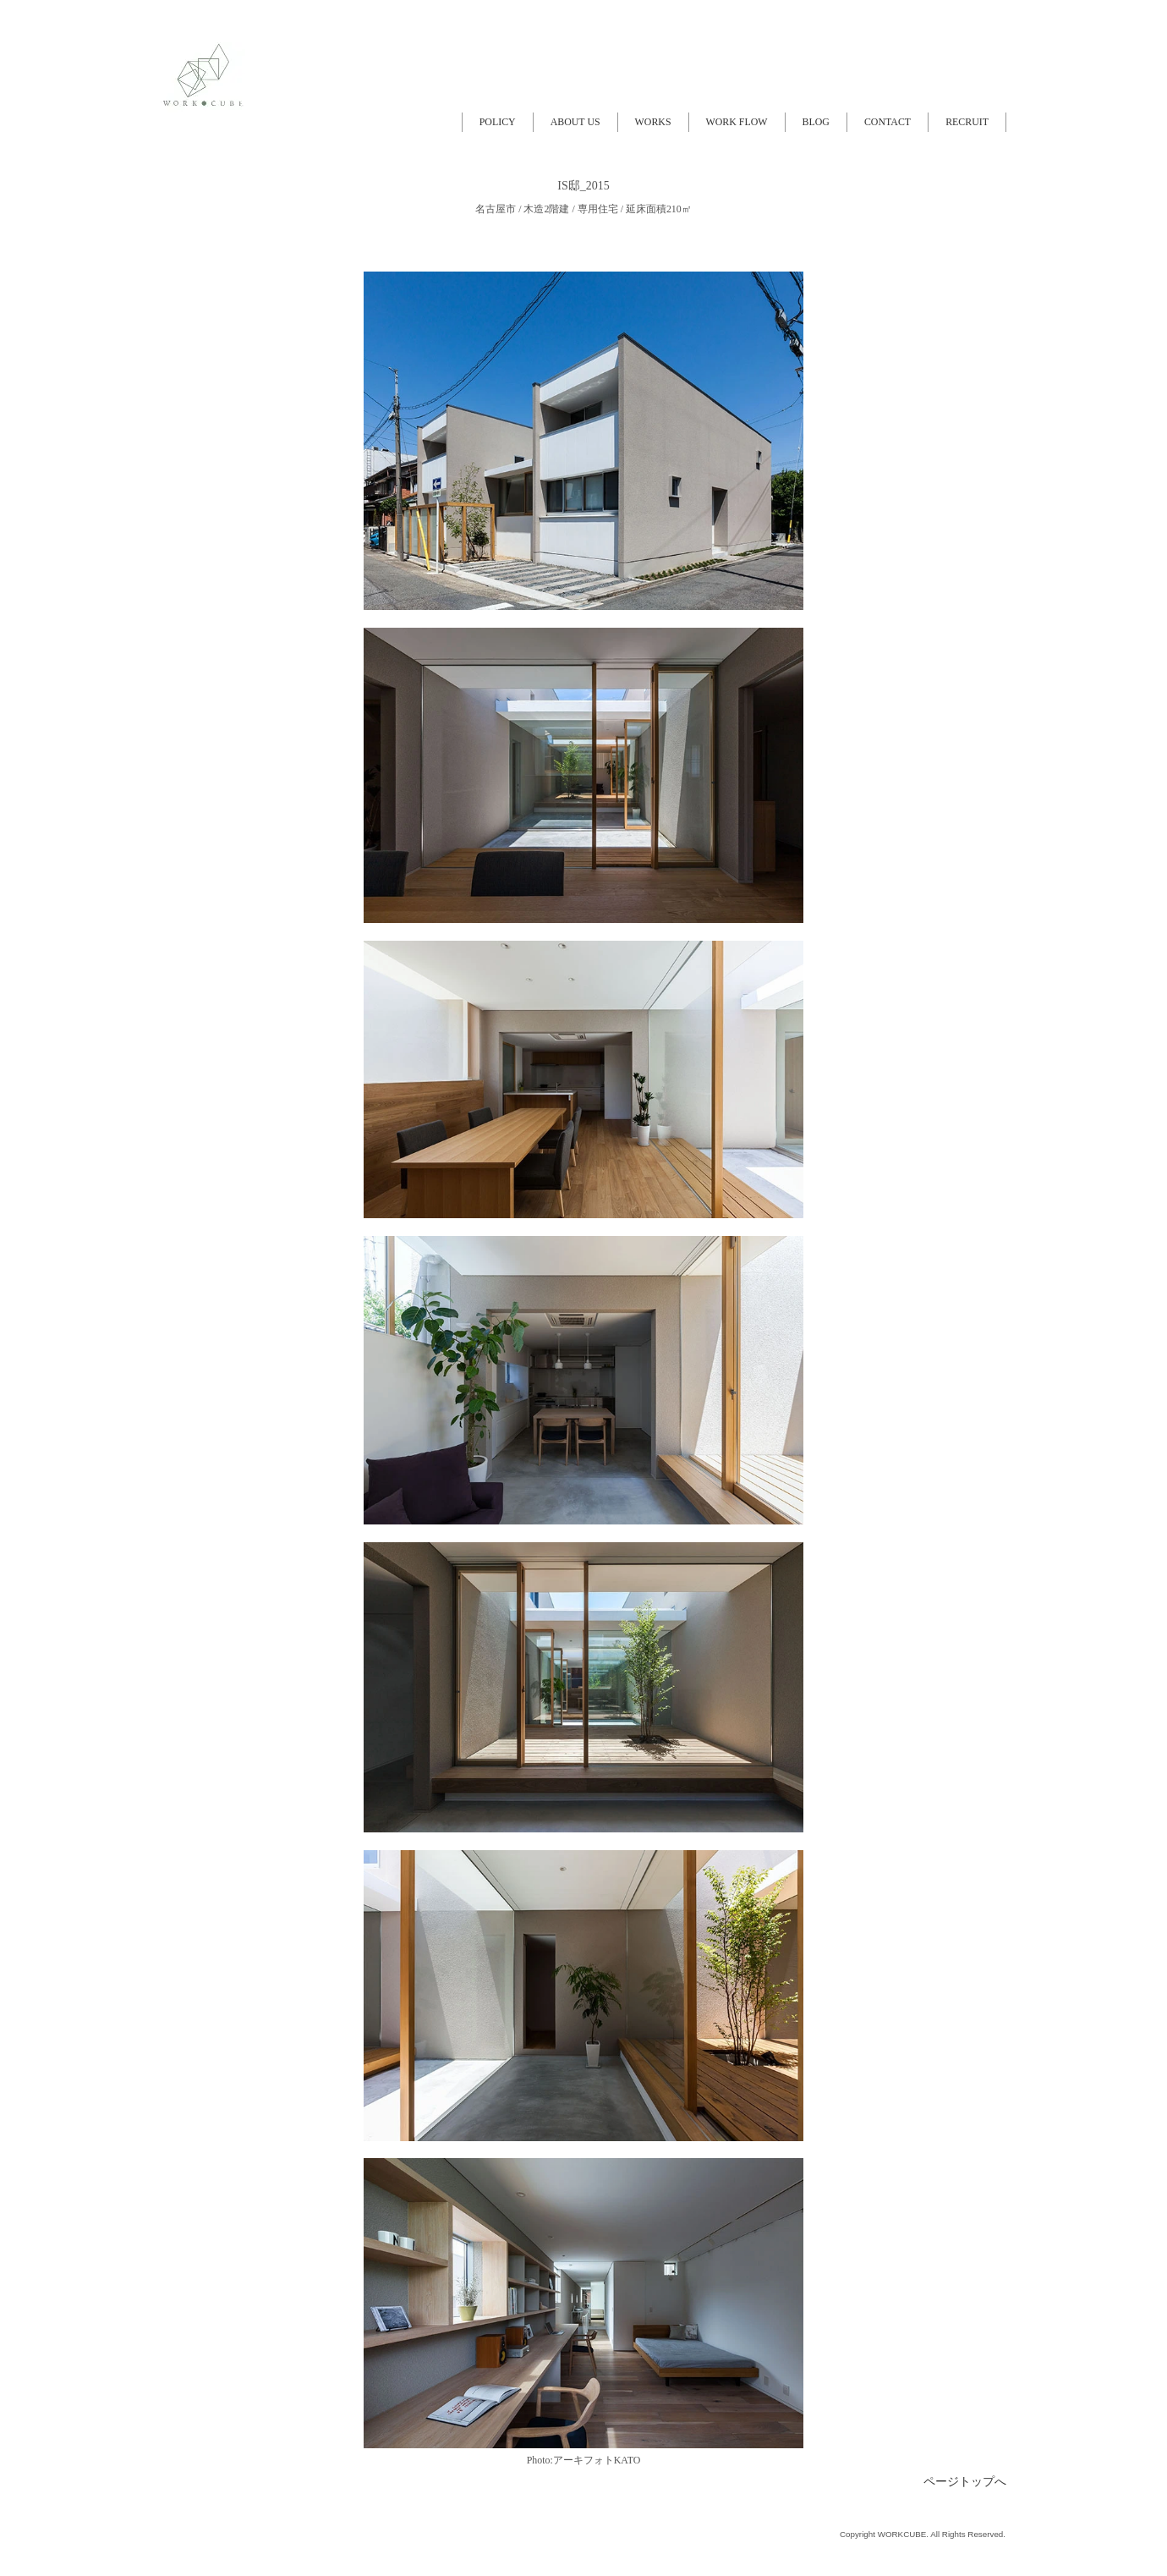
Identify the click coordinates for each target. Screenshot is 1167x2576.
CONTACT (887, 122)
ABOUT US (575, 122)
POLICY (497, 122)
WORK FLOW (737, 122)
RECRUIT (967, 122)
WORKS (653, 122)
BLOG (816, 122)
